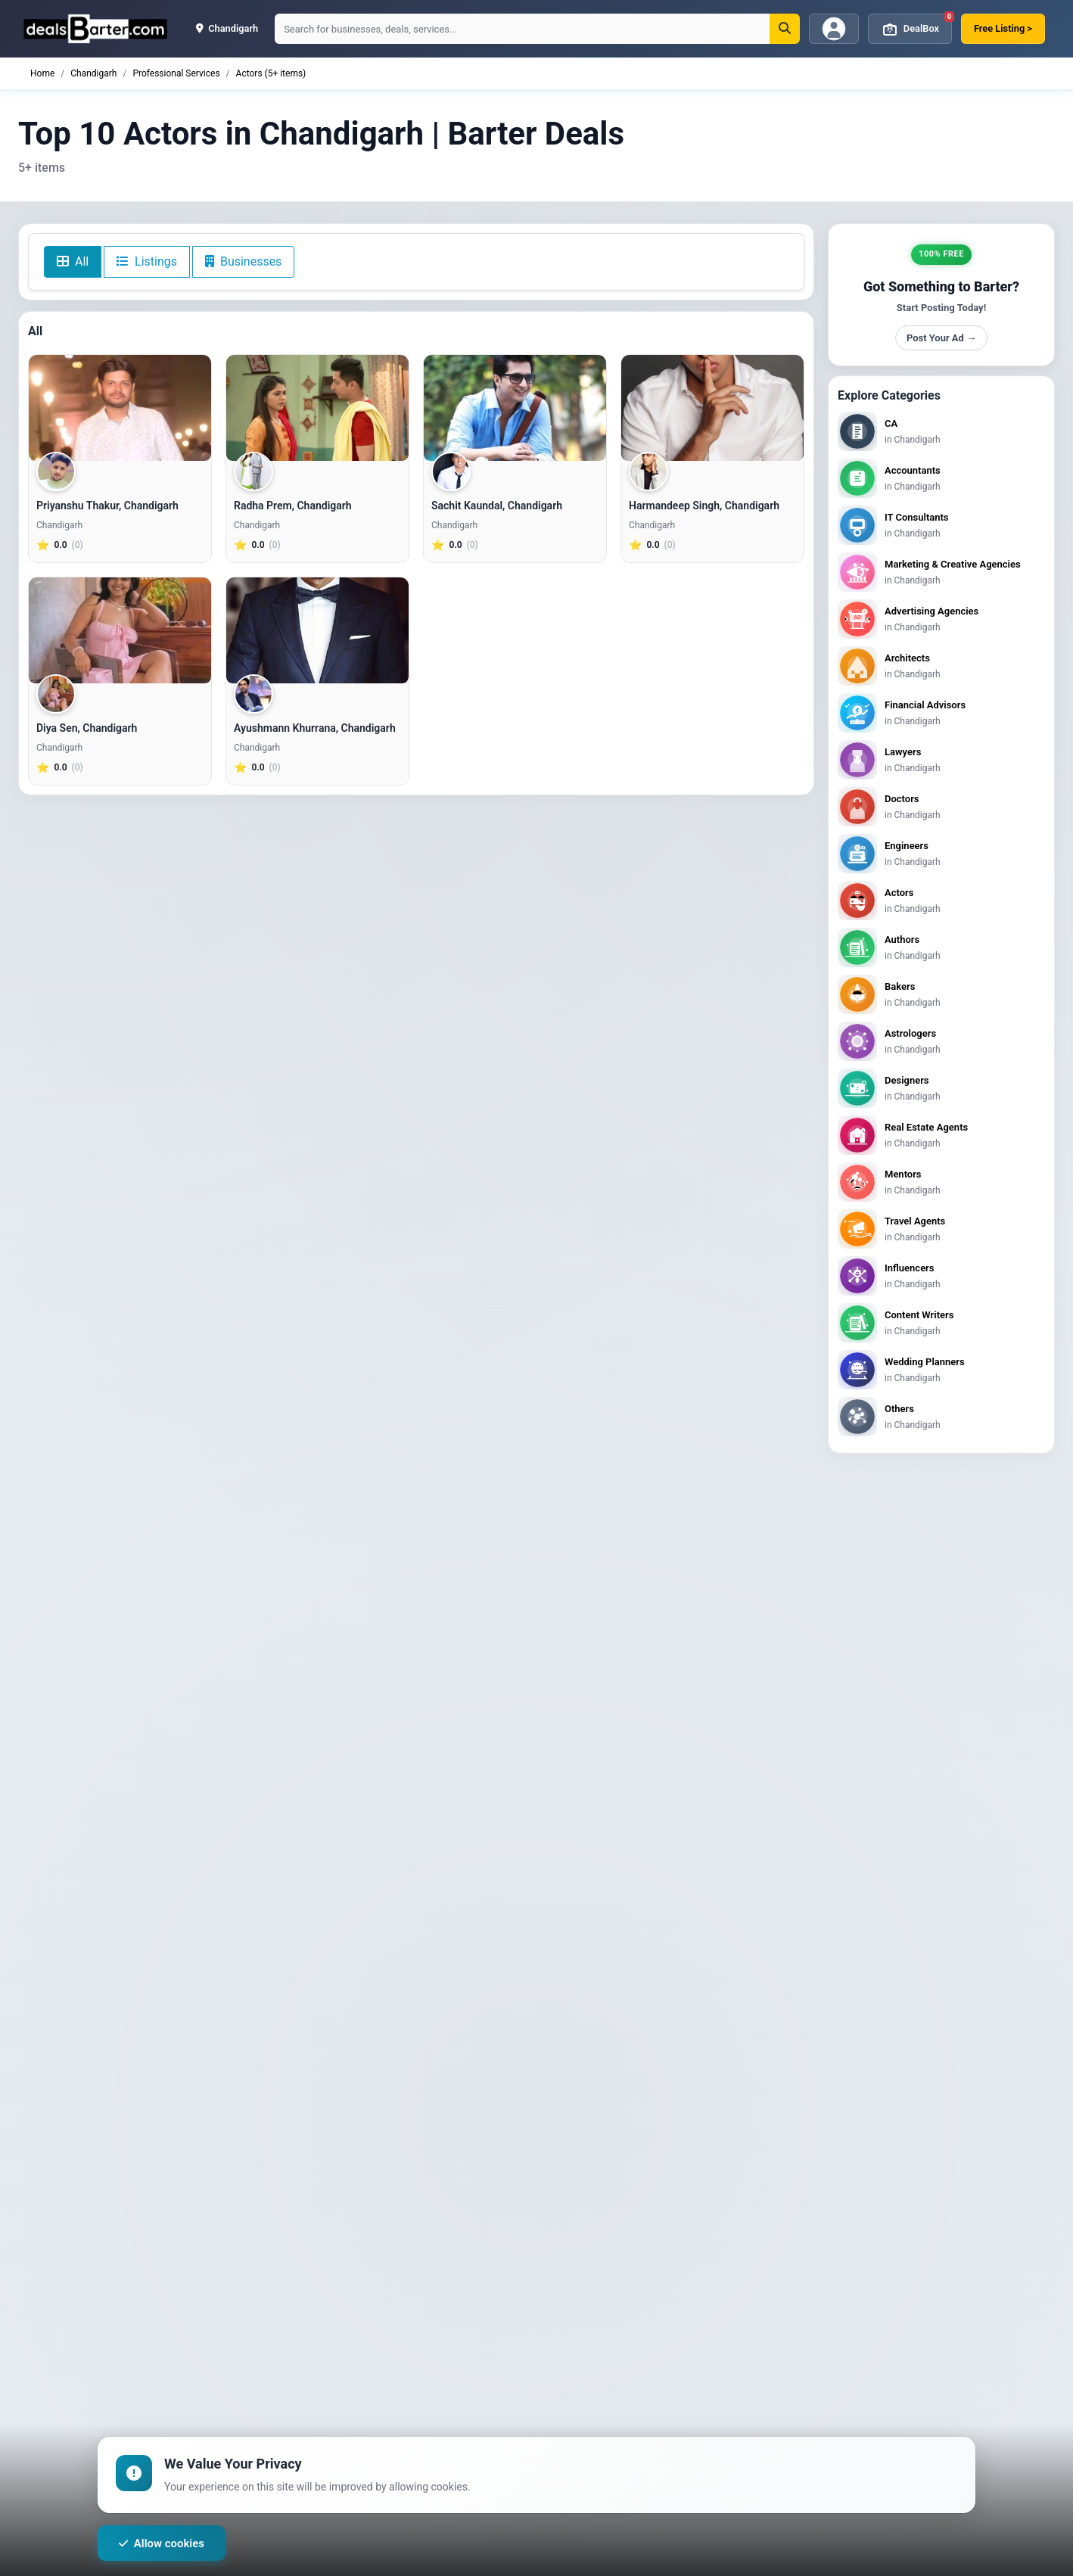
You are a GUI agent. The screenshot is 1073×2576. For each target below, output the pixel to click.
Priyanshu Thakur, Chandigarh (107, 505)
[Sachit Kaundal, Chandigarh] (515, 408)
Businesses (243, 261)
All (73, 261)
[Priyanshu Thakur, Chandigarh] (120, 408)
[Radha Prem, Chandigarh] (317, 408)
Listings (147, 261)
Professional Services (175, 73)
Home (42, 73)
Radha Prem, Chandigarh (293, 505)
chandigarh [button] (227, 28)
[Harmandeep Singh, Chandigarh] (712, 408)
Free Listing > (1003, 28)
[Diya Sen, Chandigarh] (120, 630)
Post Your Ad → (941, 338)
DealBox (916, 26)
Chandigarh (93, 73)
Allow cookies (162, 2543)
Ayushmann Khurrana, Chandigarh (315, 728)
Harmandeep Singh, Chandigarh (704, 505)
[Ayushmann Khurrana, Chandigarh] (317, 630)
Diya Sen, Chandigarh (86, 728)
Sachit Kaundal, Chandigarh (496, 505)
